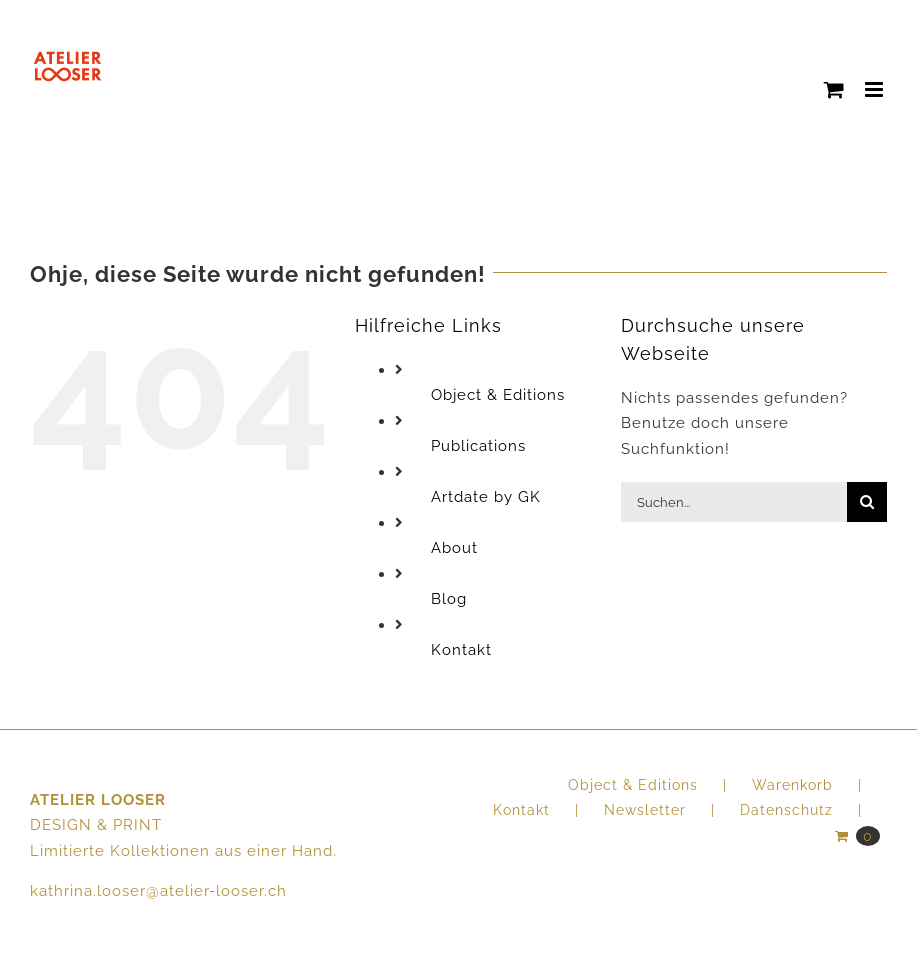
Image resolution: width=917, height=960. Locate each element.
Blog (449, 599)
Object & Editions (498, 395)
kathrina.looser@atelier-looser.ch (158, 891)
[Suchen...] (734, 502)
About (454, 548)
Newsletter (645, 810)
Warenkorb (792, 785)
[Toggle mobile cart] (834, 89)
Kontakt (461, 650)
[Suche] (867, 502)
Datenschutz (786, 810)
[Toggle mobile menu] (876, 89)
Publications (478, 446)
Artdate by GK (486, 497)
